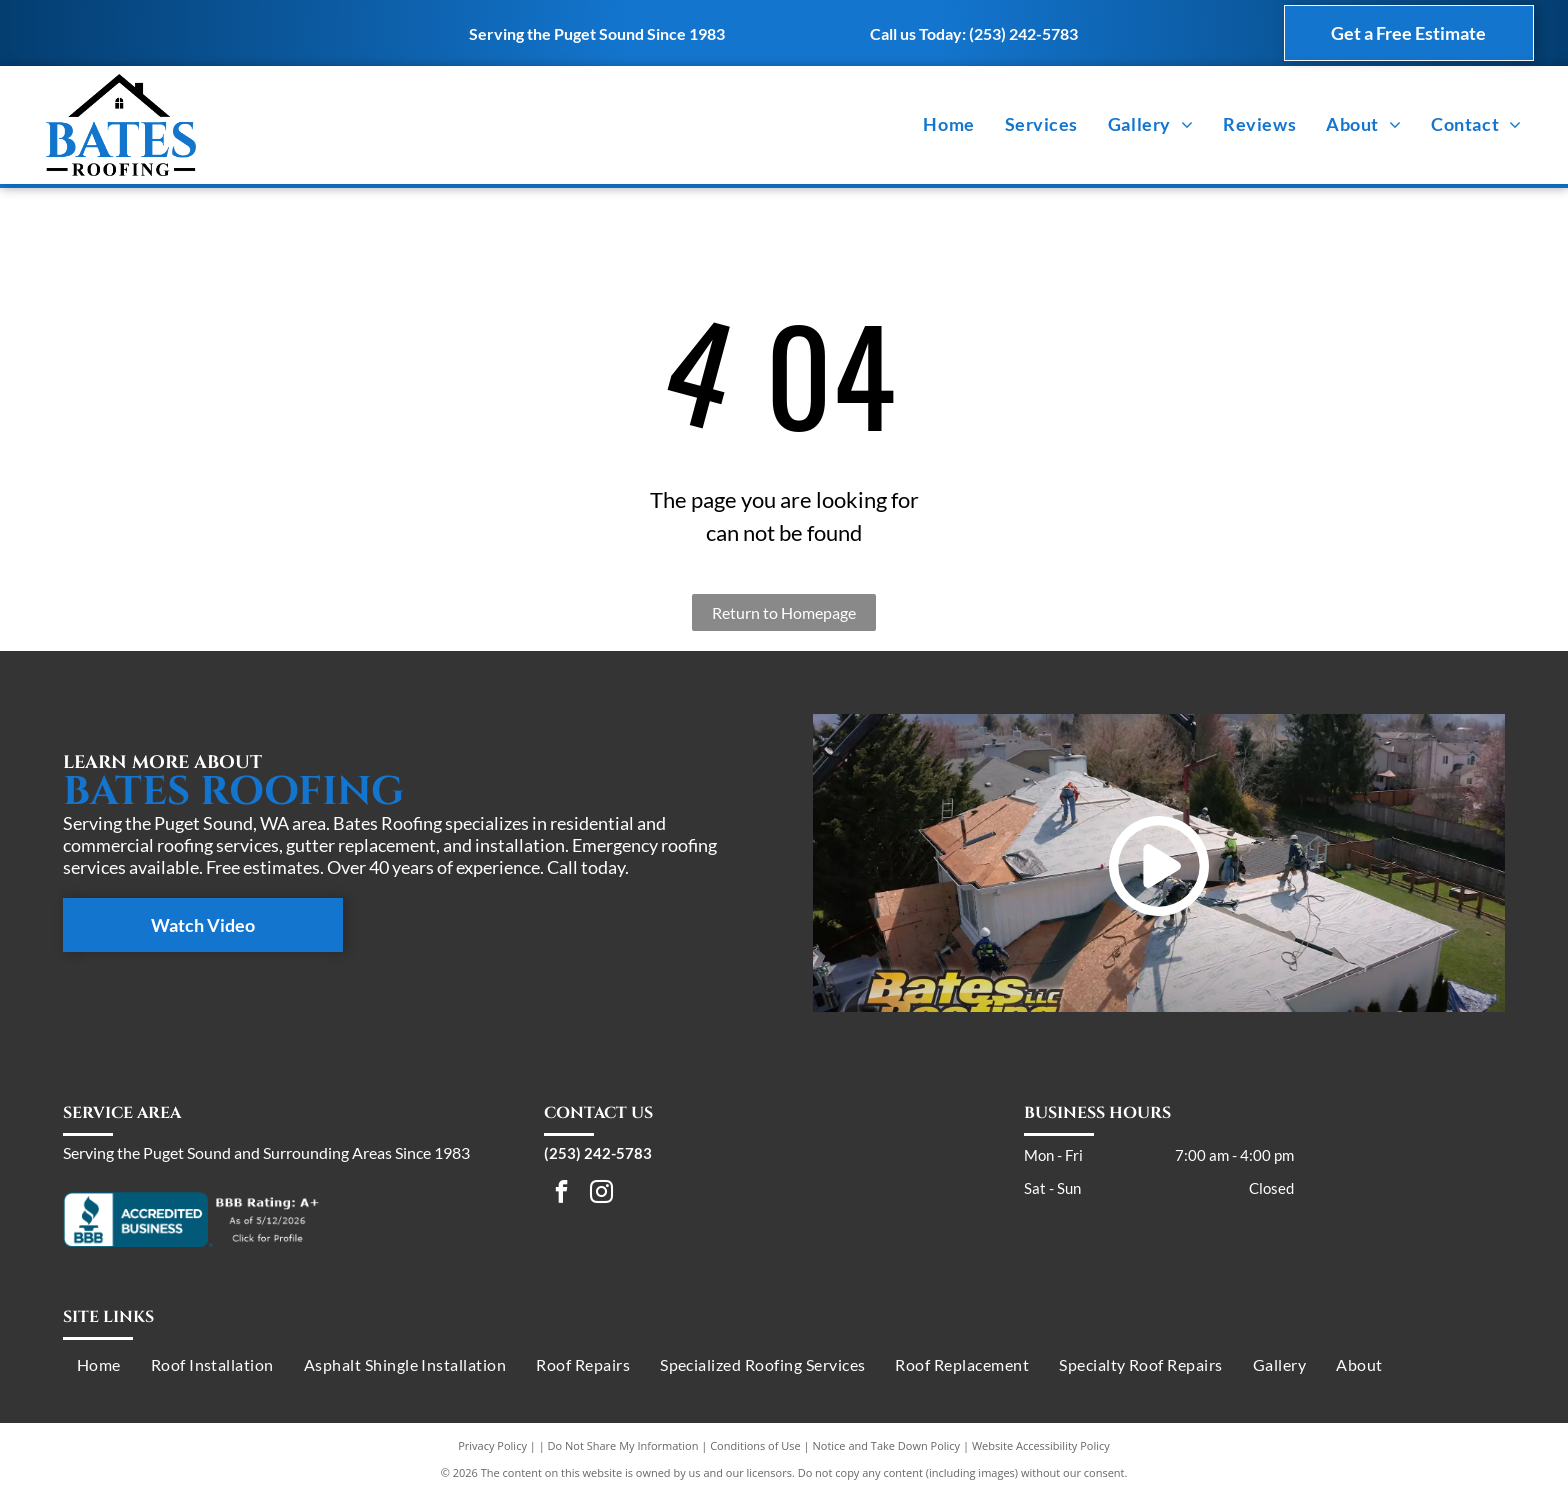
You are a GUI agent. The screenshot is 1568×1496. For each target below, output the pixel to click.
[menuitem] (948, 125)
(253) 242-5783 (1023, 33)
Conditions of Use (755, 1445)
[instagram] (601, 1194)
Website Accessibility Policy (1041, 1445)
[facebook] (561, 1194)
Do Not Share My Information (623, 1445)
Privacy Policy (492, 1445)
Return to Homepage (784, 612)
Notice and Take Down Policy (887, 1445)
